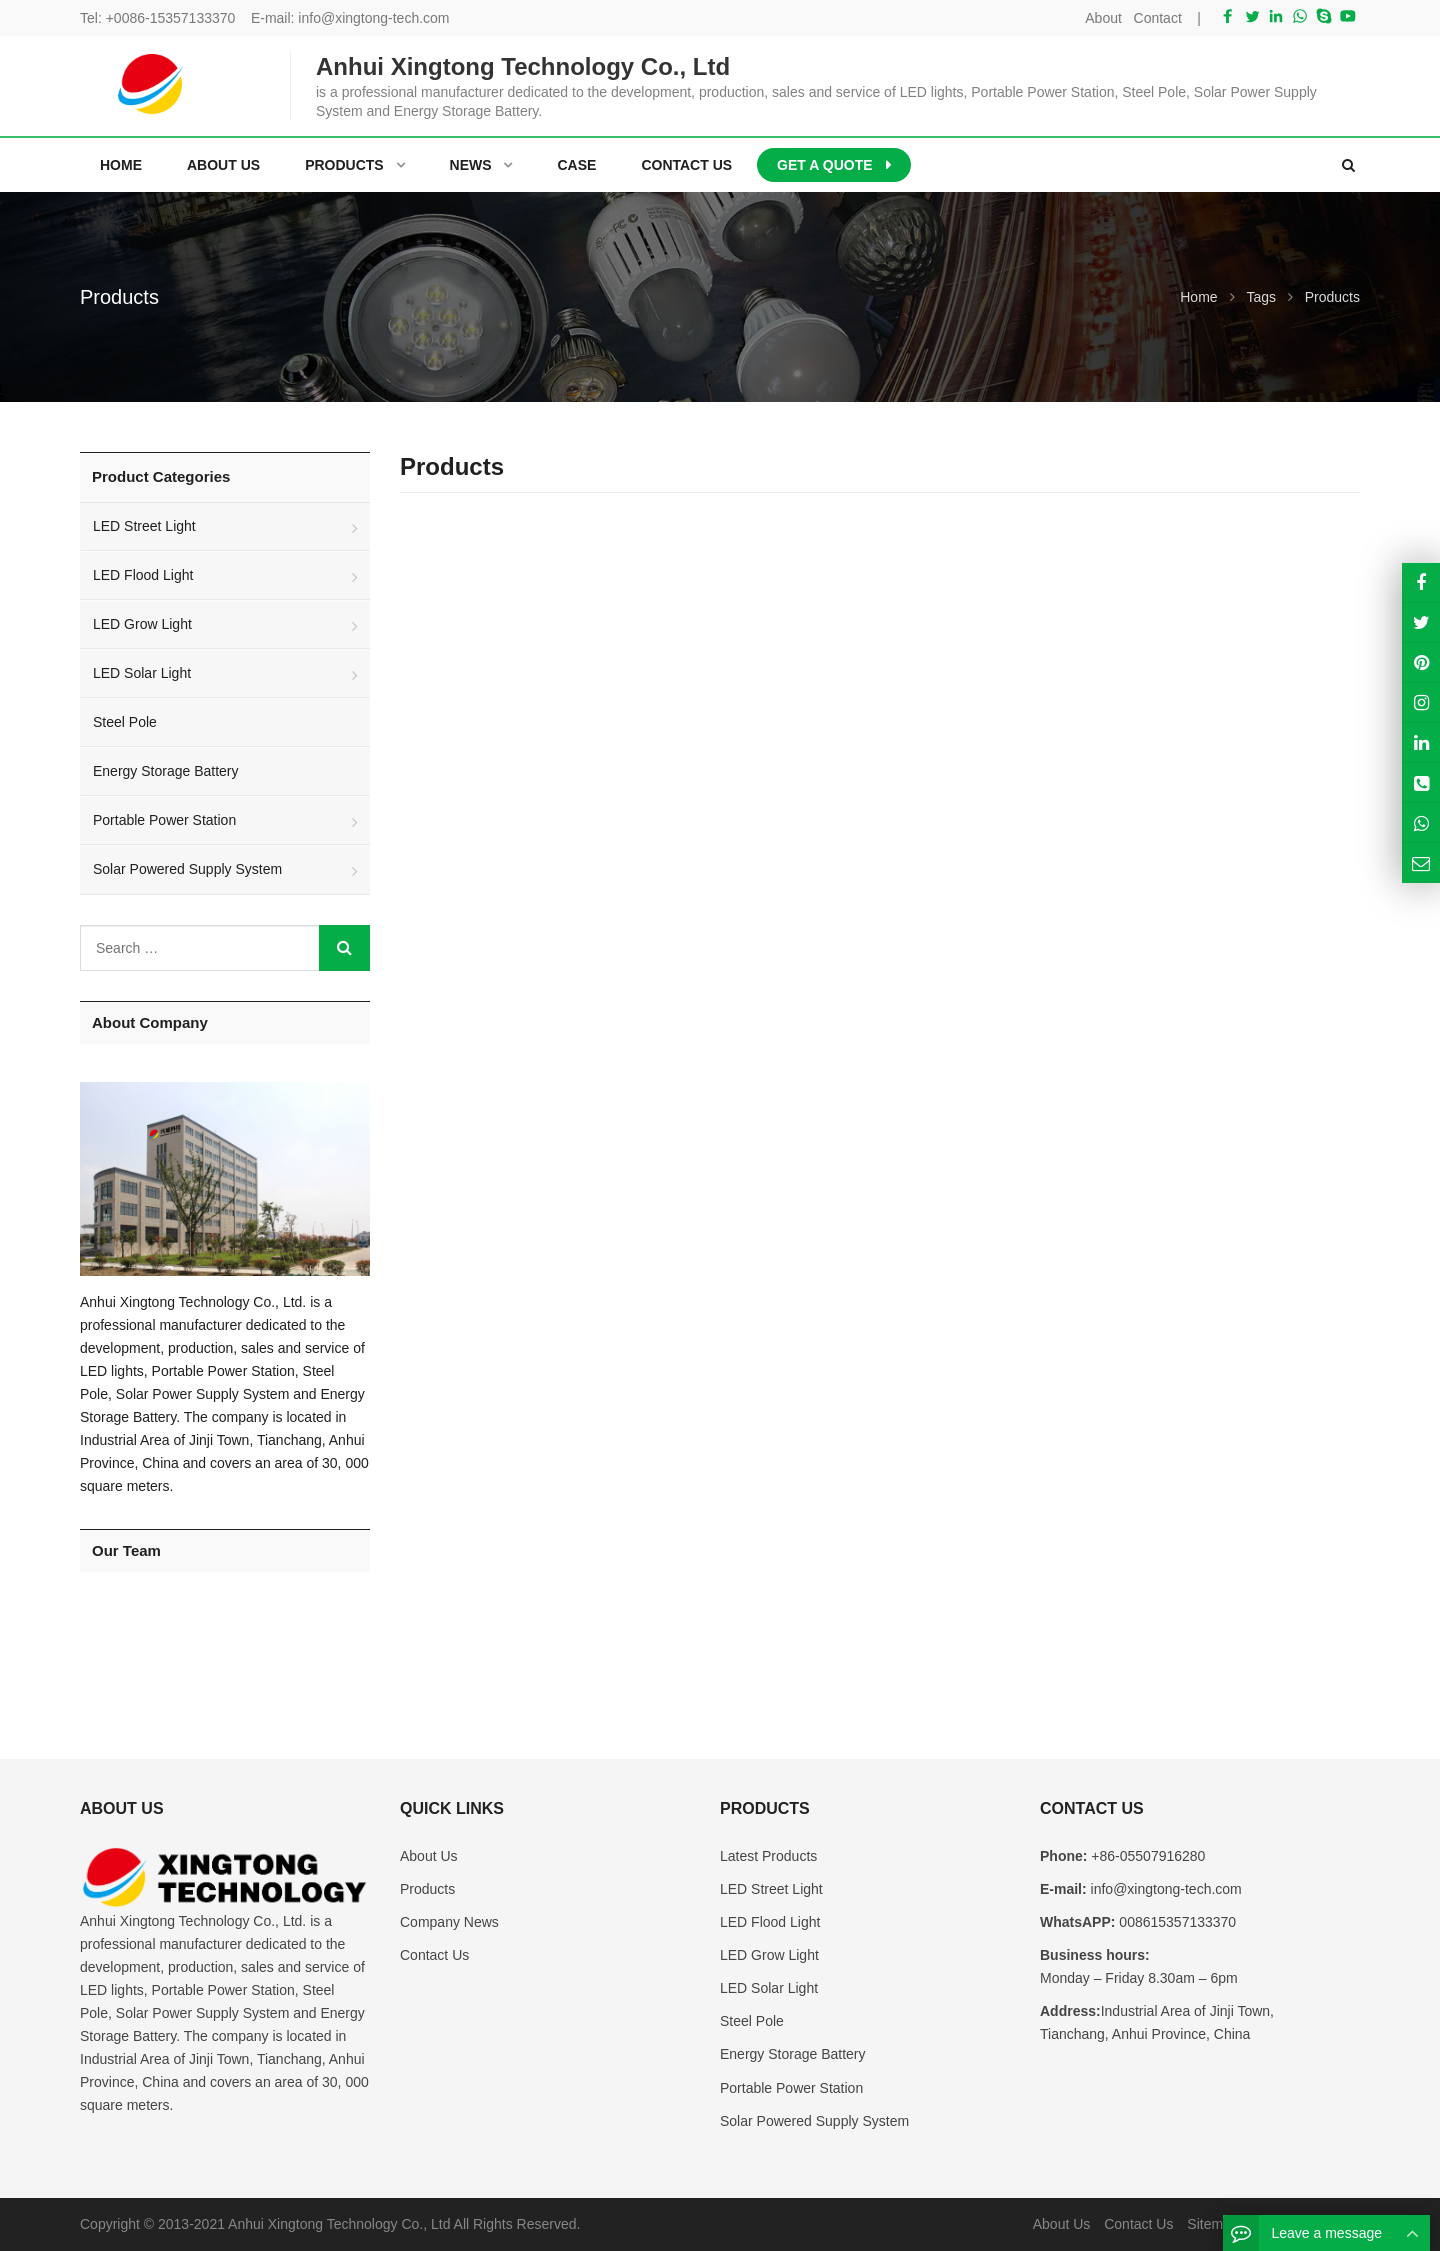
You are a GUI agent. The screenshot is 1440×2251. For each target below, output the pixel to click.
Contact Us (434, 1955)
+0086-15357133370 (171, 18)
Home (121, 165)
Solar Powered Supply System (187, 869)
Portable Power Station (164, 820)
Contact (1158, 18)
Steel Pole (125, 722)
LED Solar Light (142, 673)
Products (427, 1889)
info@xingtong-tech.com (373, 18)
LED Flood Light (143, 575)
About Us (429, 1856)
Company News (449, 1922)
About (1103, 18)
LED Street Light (144, 526)
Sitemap (1212, 2224)
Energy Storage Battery (166, 771)
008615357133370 (1175, 1922)
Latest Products (768, 1856)
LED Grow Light (142, 624)
